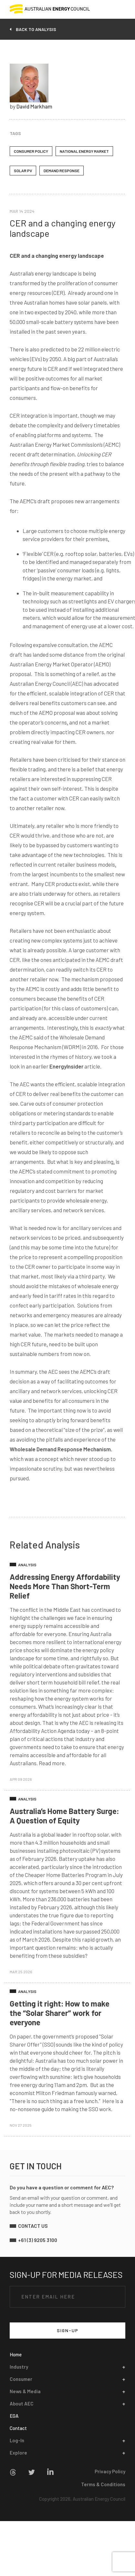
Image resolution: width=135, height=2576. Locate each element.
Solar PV (23, 170)
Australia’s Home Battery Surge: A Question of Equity (64, 1815)
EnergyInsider (66, 1066)
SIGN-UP (67, 2330)
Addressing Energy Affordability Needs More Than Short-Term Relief (65, 1586)
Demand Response (61, 170)
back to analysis (36, 29)
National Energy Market (84, 151)
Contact (18, 2428)
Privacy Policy (110, 2471)
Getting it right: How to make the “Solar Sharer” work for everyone (59, 2013)
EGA (14, 2416)
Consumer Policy (31, 151)
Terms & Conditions (103, 2484)
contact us (33, 2226)
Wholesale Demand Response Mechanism (60, 1449)
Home (16, 2354)
